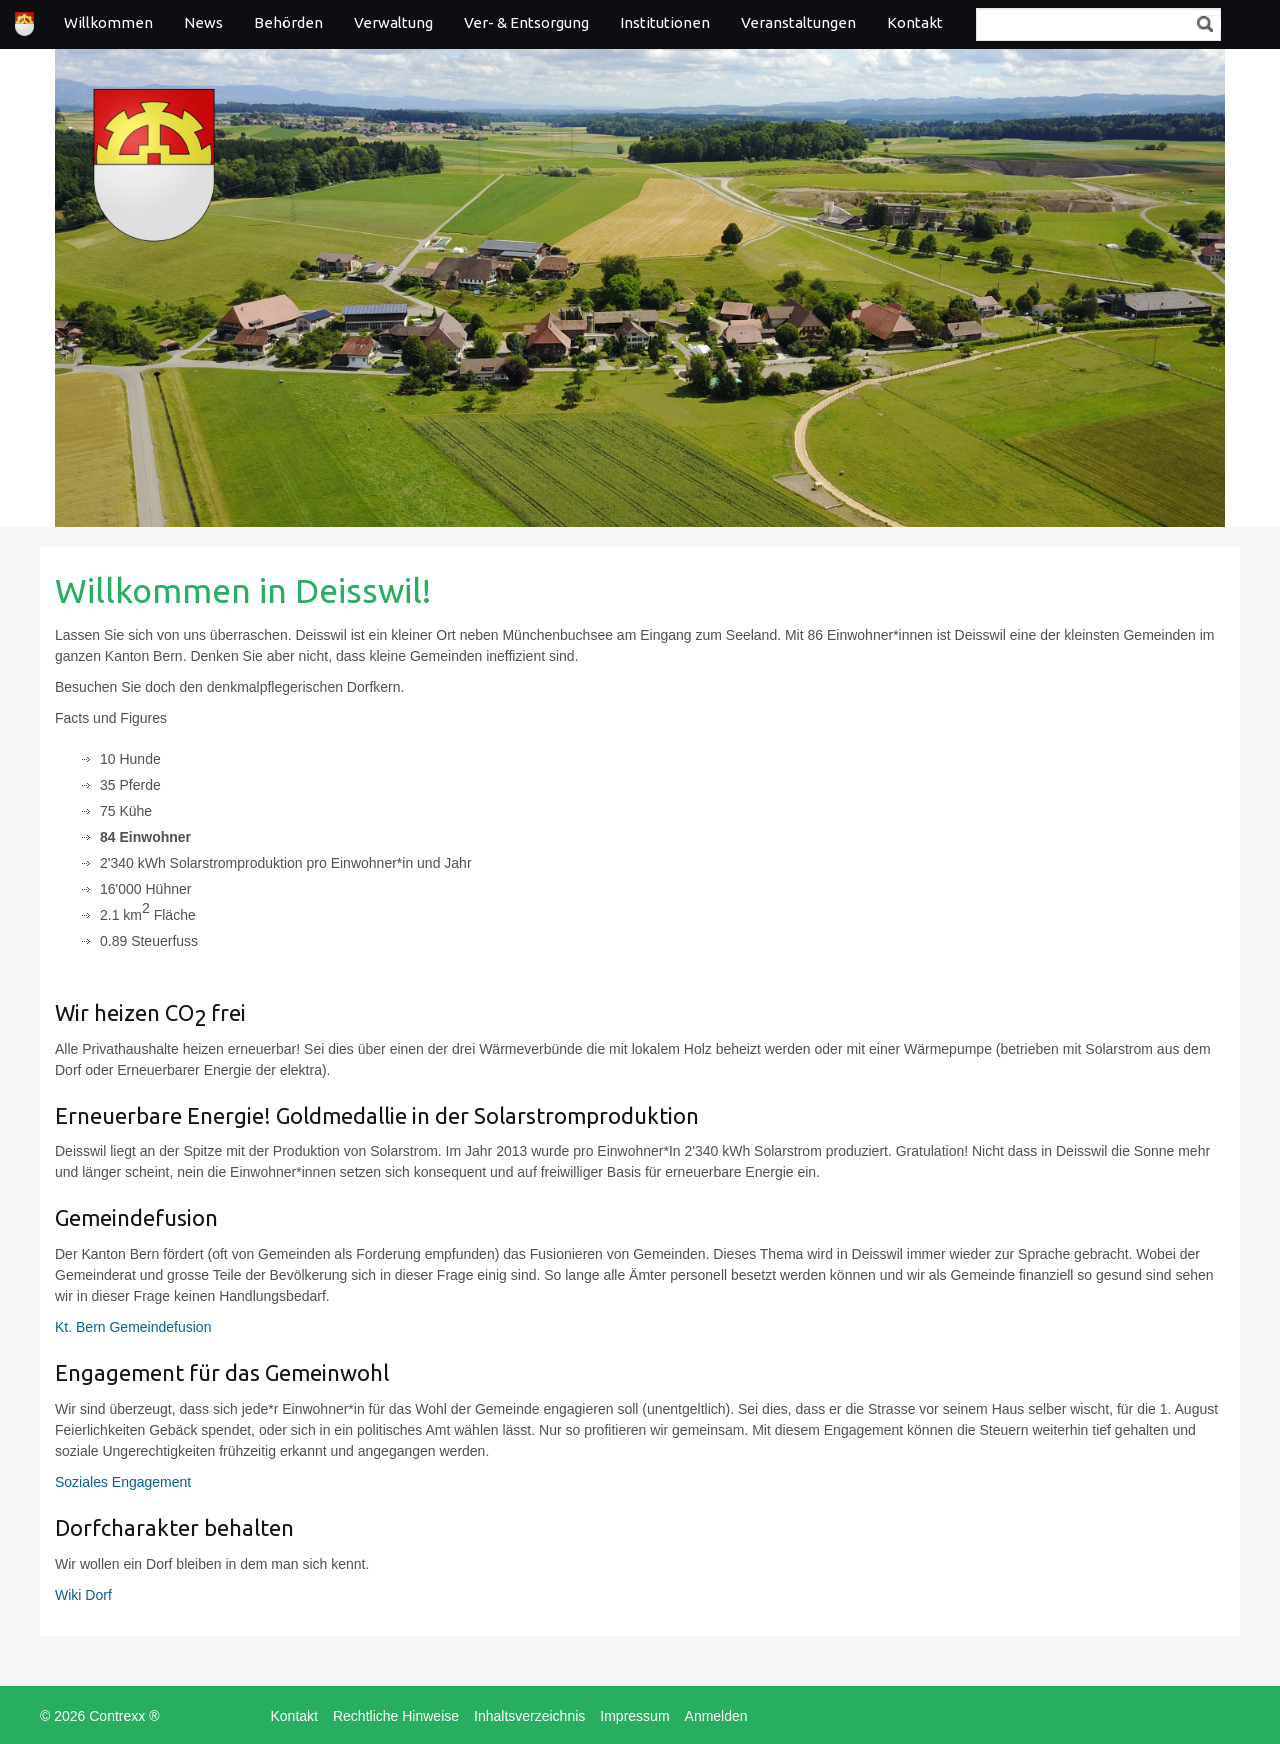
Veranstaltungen (798, 22)
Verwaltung (393, 22)
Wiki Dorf (83, 1595)
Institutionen (665, 22)
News (203, 22)
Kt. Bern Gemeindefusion (133, 1327)
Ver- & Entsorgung (526, 22)
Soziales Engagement (123, 1482)
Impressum (634, 1716)
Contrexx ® (124, 1716)
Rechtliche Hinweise (396, 1716)
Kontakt (915, 22)
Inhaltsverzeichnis (529, 1716)
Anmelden (716, 1716)
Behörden (288, 22)
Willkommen (108, 22)
